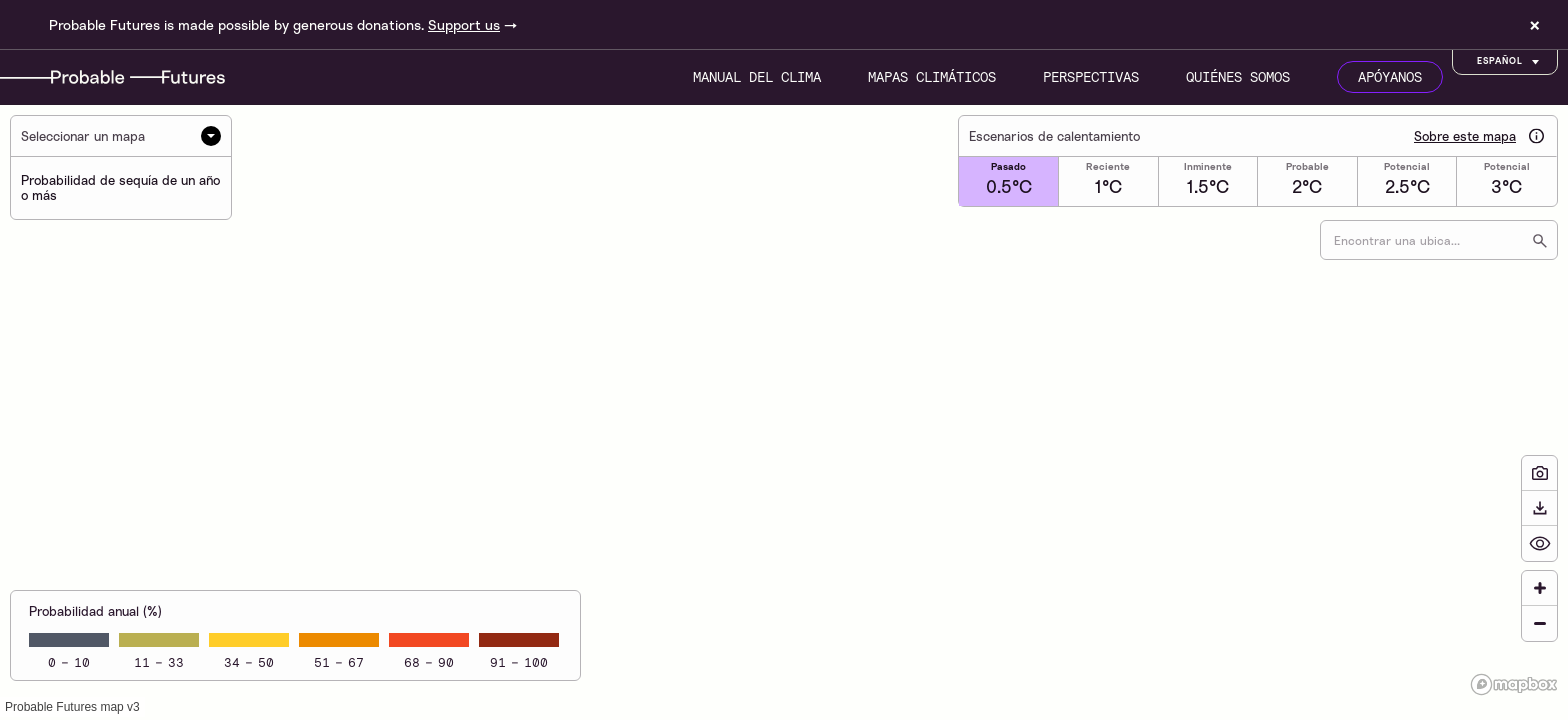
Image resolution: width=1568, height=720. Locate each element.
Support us (464, 24)
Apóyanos (1390, 77)
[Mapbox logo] (1514, 684)
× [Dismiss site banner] (1535, 25)
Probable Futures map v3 (72, 707)
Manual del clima (757, 77)
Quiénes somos (1238, 77)
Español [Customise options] (1509, 61)
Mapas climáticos (932, 77)
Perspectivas (1091, 77)
